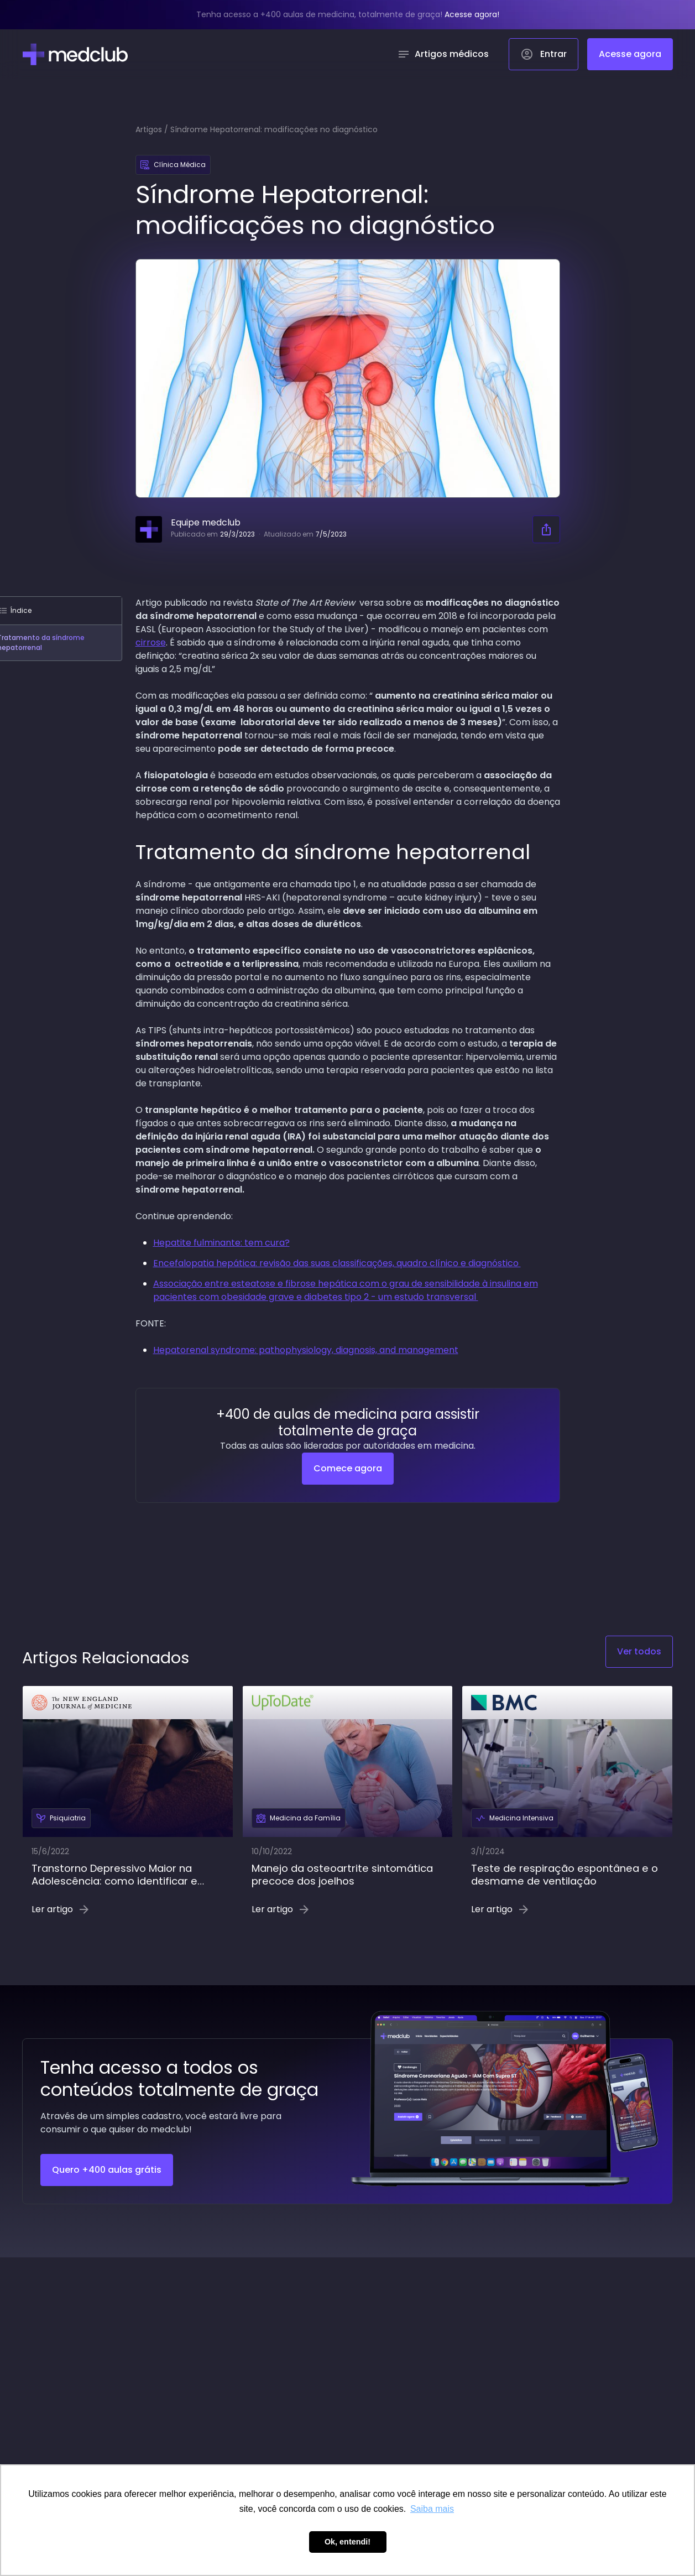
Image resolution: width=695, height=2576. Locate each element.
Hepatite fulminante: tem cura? (221, 1242)
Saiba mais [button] (432, 2508)
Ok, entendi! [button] (347, 2541)
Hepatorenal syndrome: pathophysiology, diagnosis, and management (305, 1350)
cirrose (150, 642)
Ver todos (639, 1651)
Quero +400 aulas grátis (106, 2169)
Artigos (148, 129)
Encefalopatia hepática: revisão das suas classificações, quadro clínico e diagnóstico (337, 1263)
